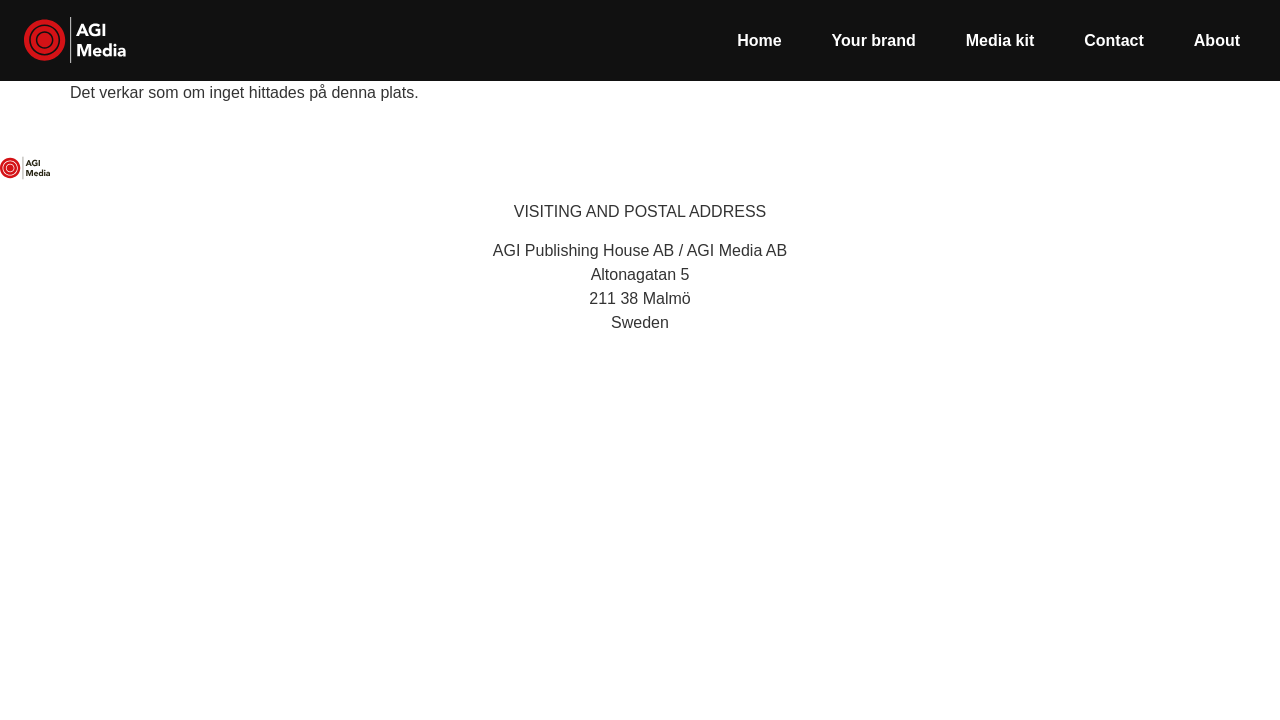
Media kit (1000, 40)
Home (759, 40)
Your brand (874, 40)
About (1217, 40)
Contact (1114, 40)
